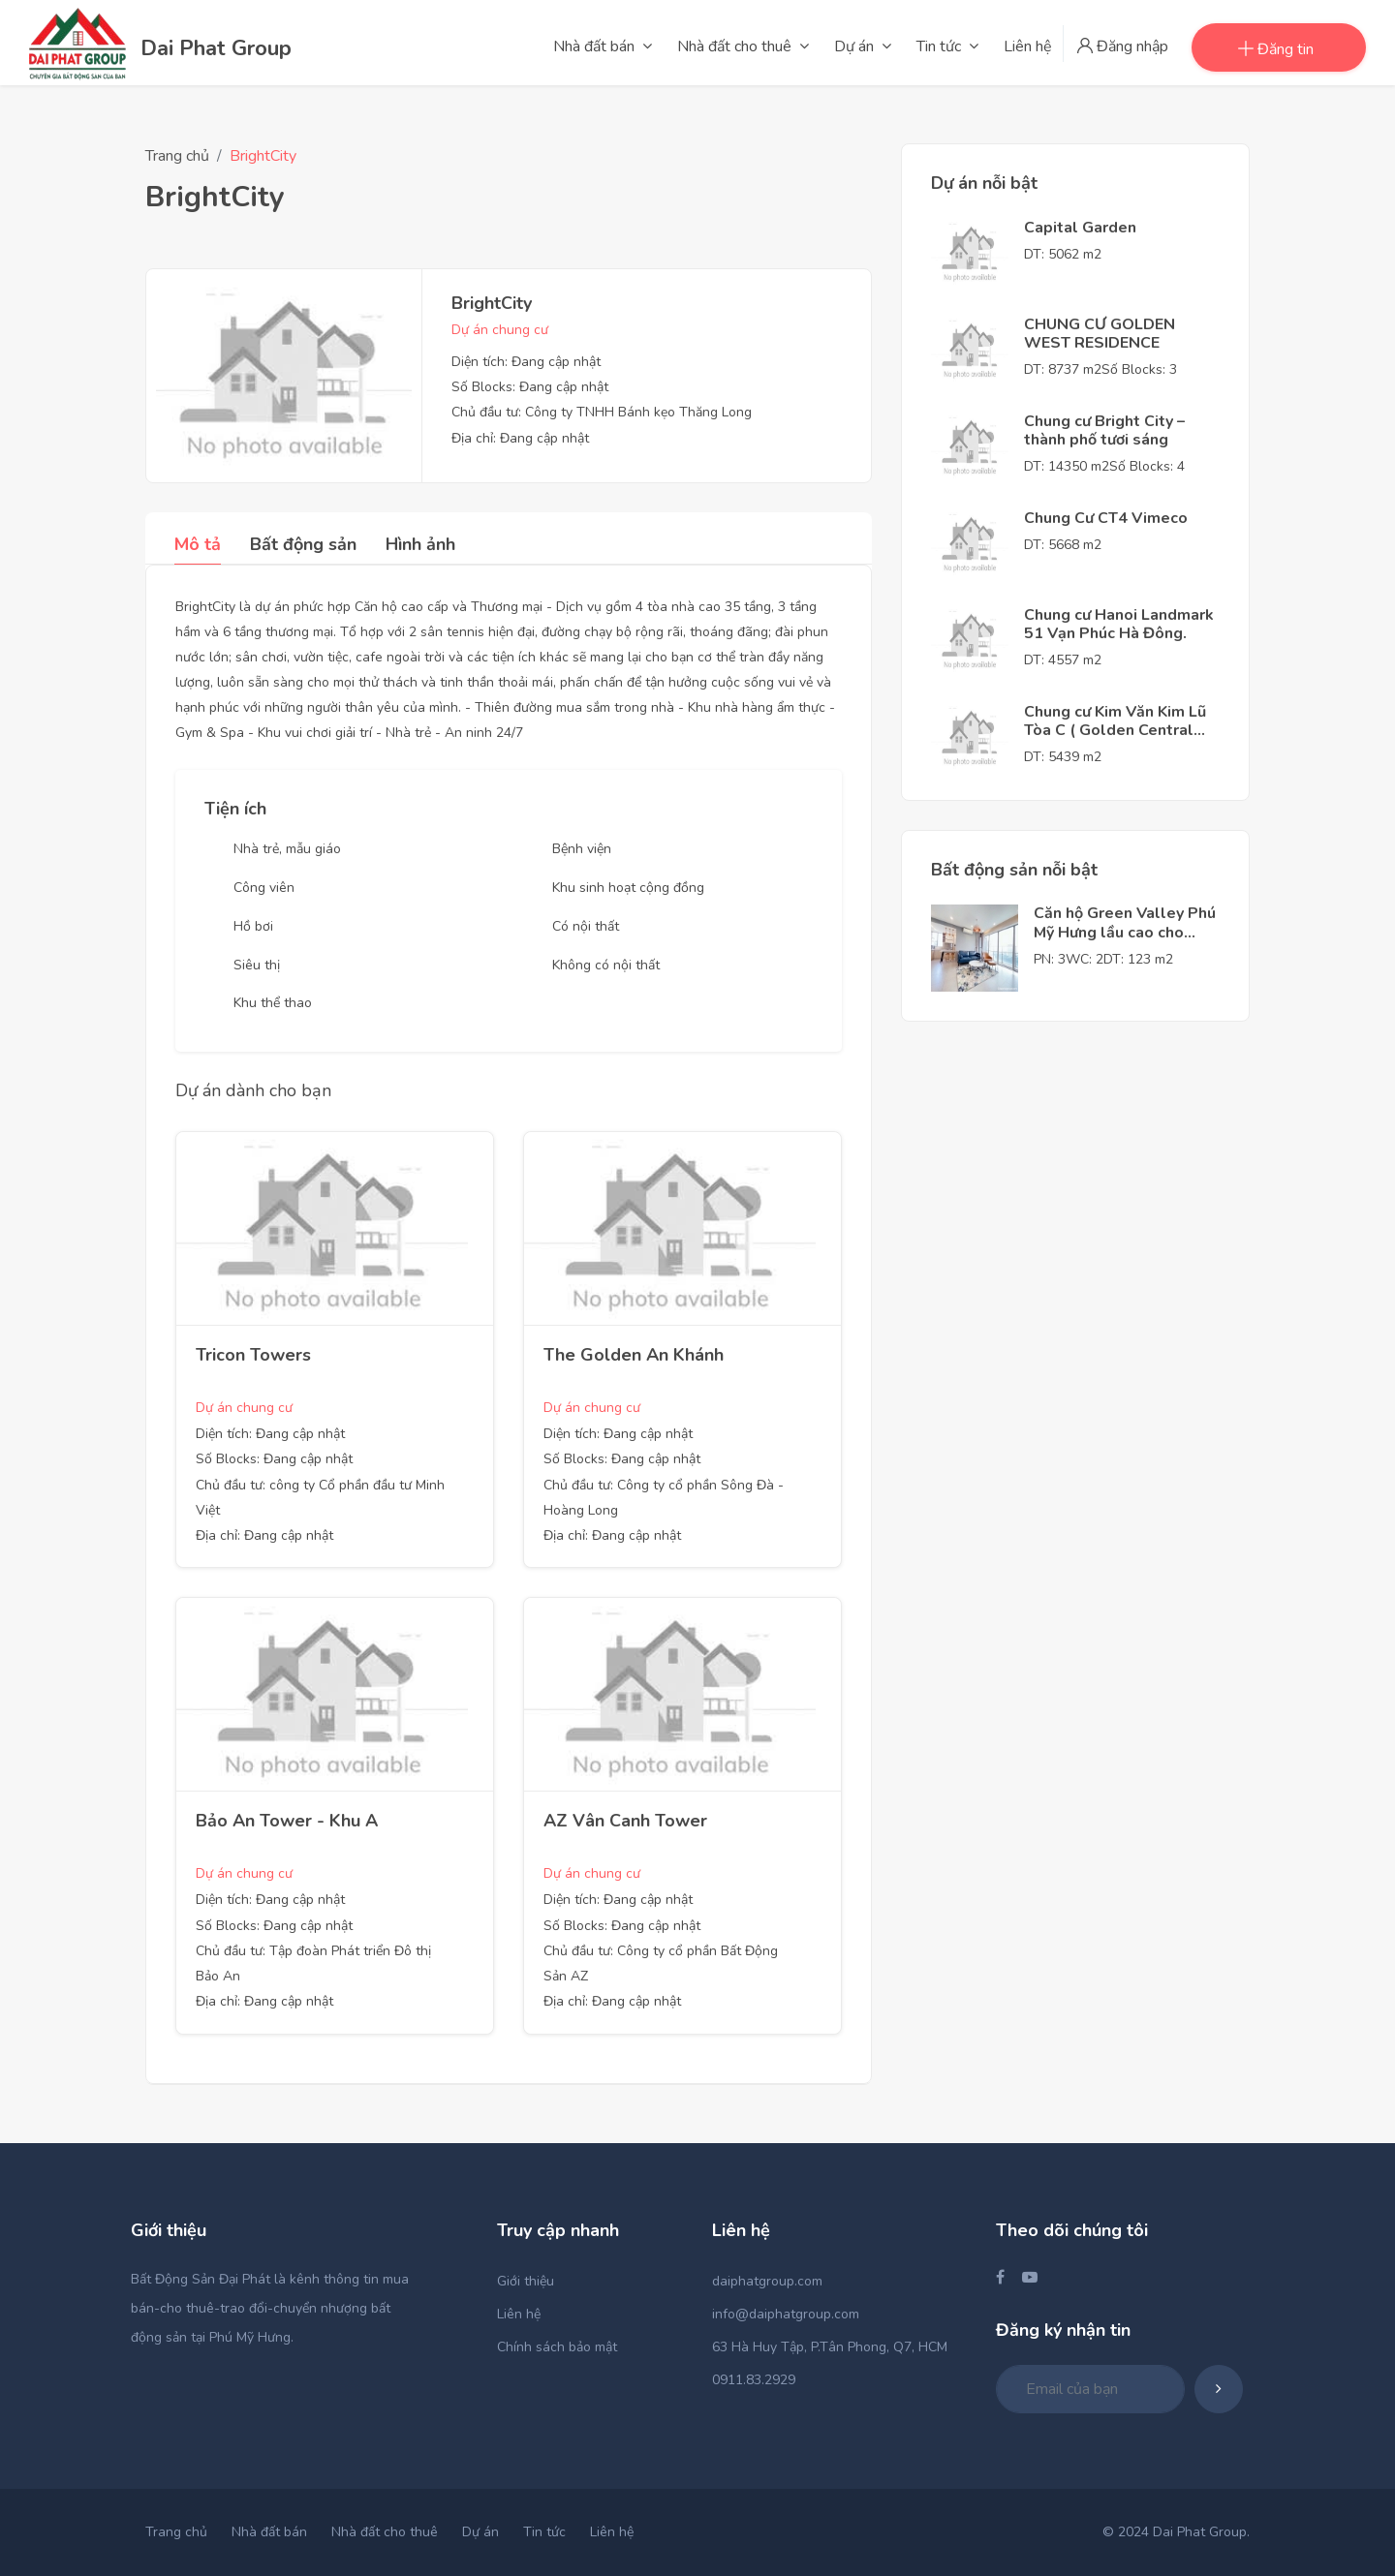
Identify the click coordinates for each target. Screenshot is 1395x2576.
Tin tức (544, 2532)
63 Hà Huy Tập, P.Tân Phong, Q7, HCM (829, 2347)
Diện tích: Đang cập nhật (526, 362)
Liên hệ (519, 2314)
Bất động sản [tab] (303, 544)
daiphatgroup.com (767, 2281)
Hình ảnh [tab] (420, 544)
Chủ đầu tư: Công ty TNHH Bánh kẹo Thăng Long (601, 412)
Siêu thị (256, 965)
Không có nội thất (606, 965)
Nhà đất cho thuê (384, 2532)
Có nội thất (585, 926)
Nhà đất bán (269, 2532)
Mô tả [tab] (197, 544)
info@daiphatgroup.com (785, 2314)
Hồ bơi (253, 926)
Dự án (480, 2532)
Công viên (263, 887)
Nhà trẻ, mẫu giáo (287, 849)
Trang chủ (177, 156)
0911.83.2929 (753, 2380)
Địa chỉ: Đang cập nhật (520, 438)
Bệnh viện (581, 849)
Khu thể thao (272, 1003)
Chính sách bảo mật (557, 2347)
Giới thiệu (525, 2281)
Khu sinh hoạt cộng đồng (628, 887)
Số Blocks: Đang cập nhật (529, 387)
